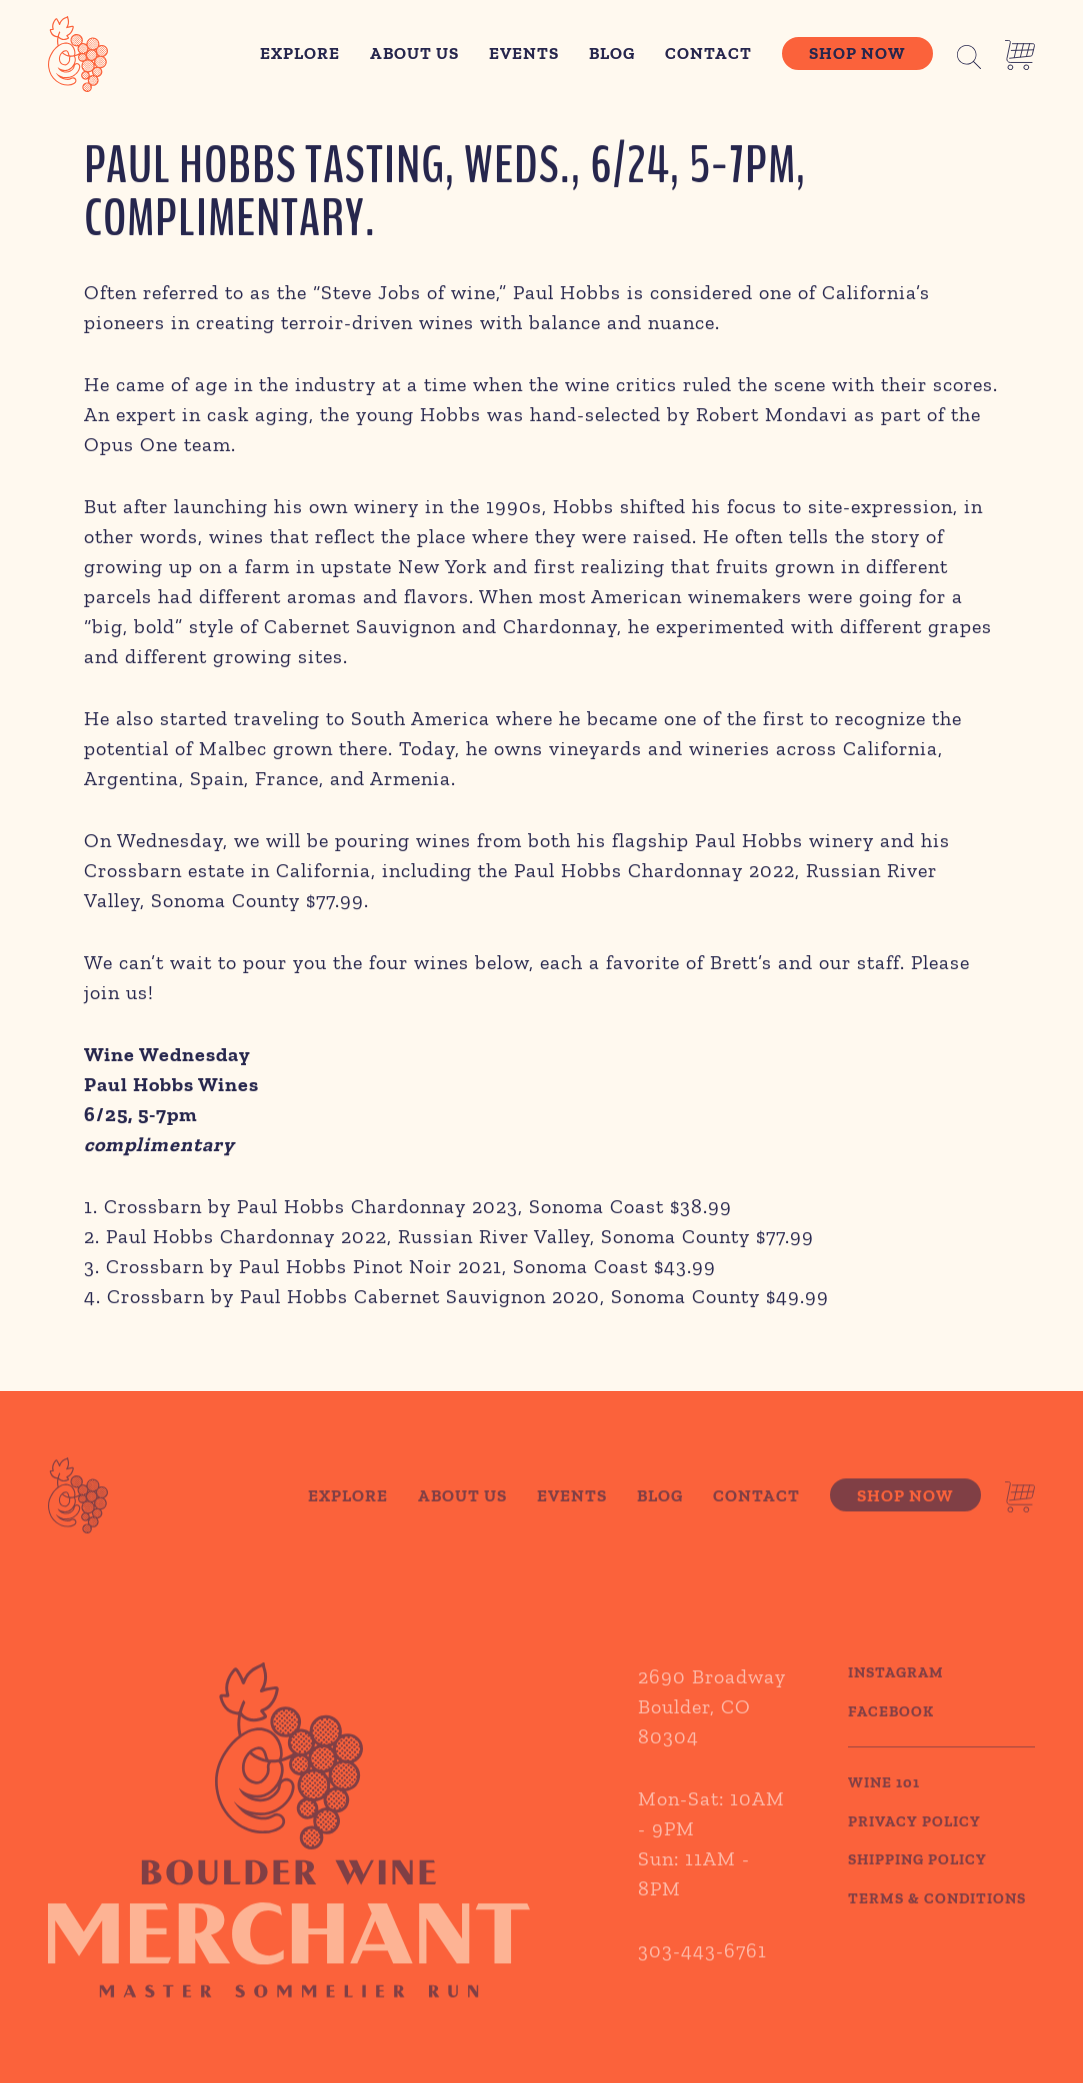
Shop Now (857, 53)
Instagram (896, 1699)
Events (524, 53)
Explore (300, 53)
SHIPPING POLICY (917, 1886)
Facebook (891, 1737)
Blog (612, 53)
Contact (708, 53)
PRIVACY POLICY (914, 1847)
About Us (414, 53)
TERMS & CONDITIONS (937, 1924)
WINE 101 (884, 1809)
